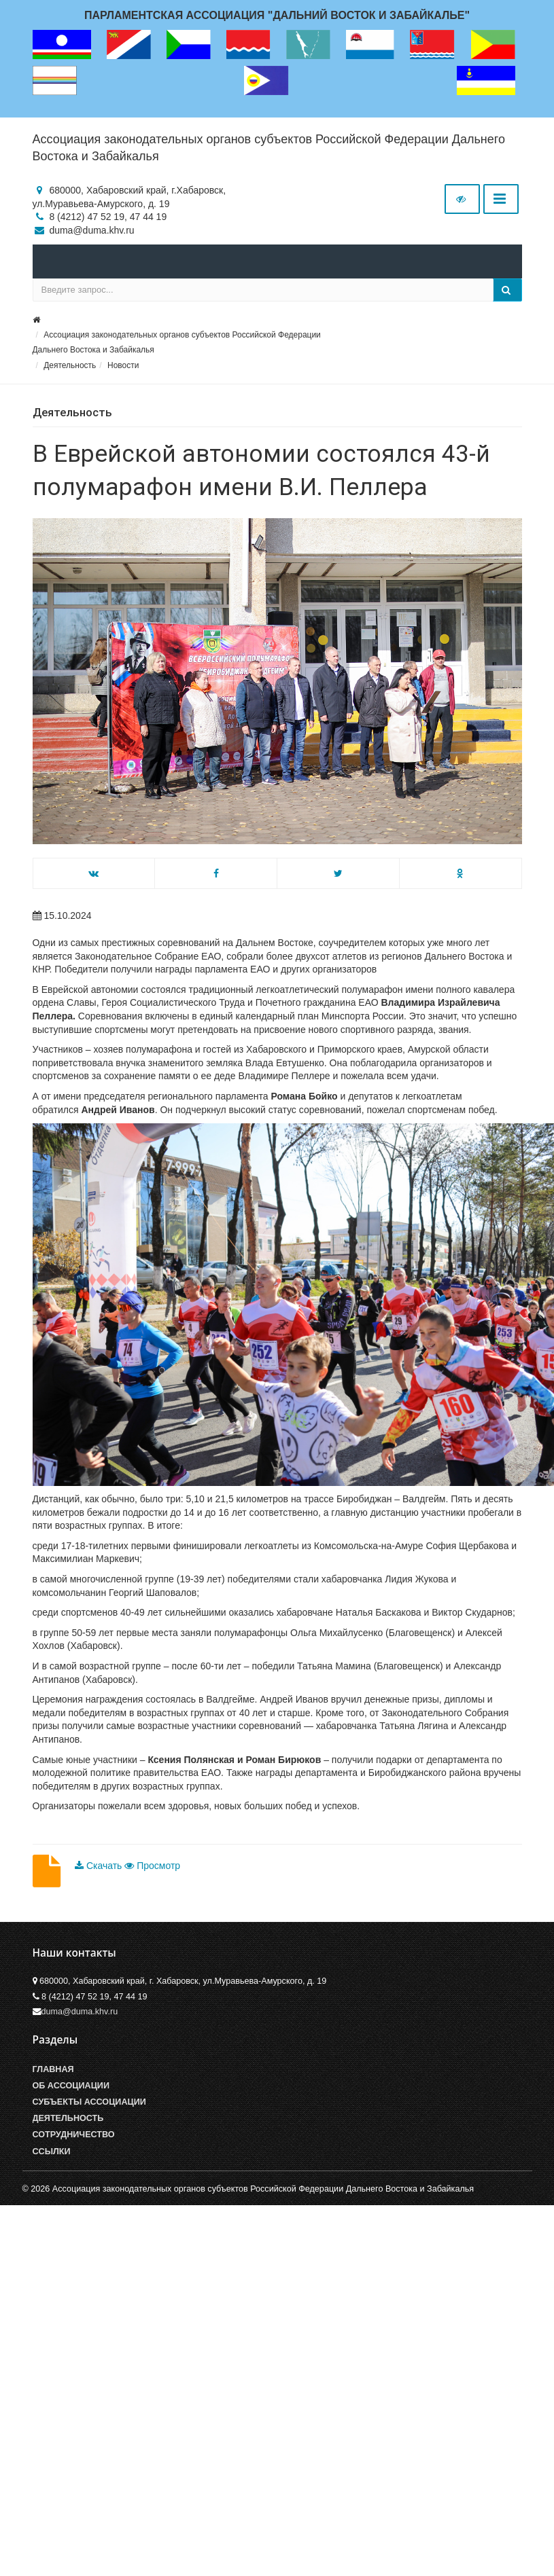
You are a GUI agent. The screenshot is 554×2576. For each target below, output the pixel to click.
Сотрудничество (74, 2134)
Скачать (99, 1865)
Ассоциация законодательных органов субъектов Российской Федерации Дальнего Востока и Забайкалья (269, 147)
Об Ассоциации (71, 2085)
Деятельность (70, 365)
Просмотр (152, 1865)
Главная (53, 2069)
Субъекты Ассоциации (89, 2102)
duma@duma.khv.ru (79, 2011)
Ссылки (52, 2151)
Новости (123, 365)
